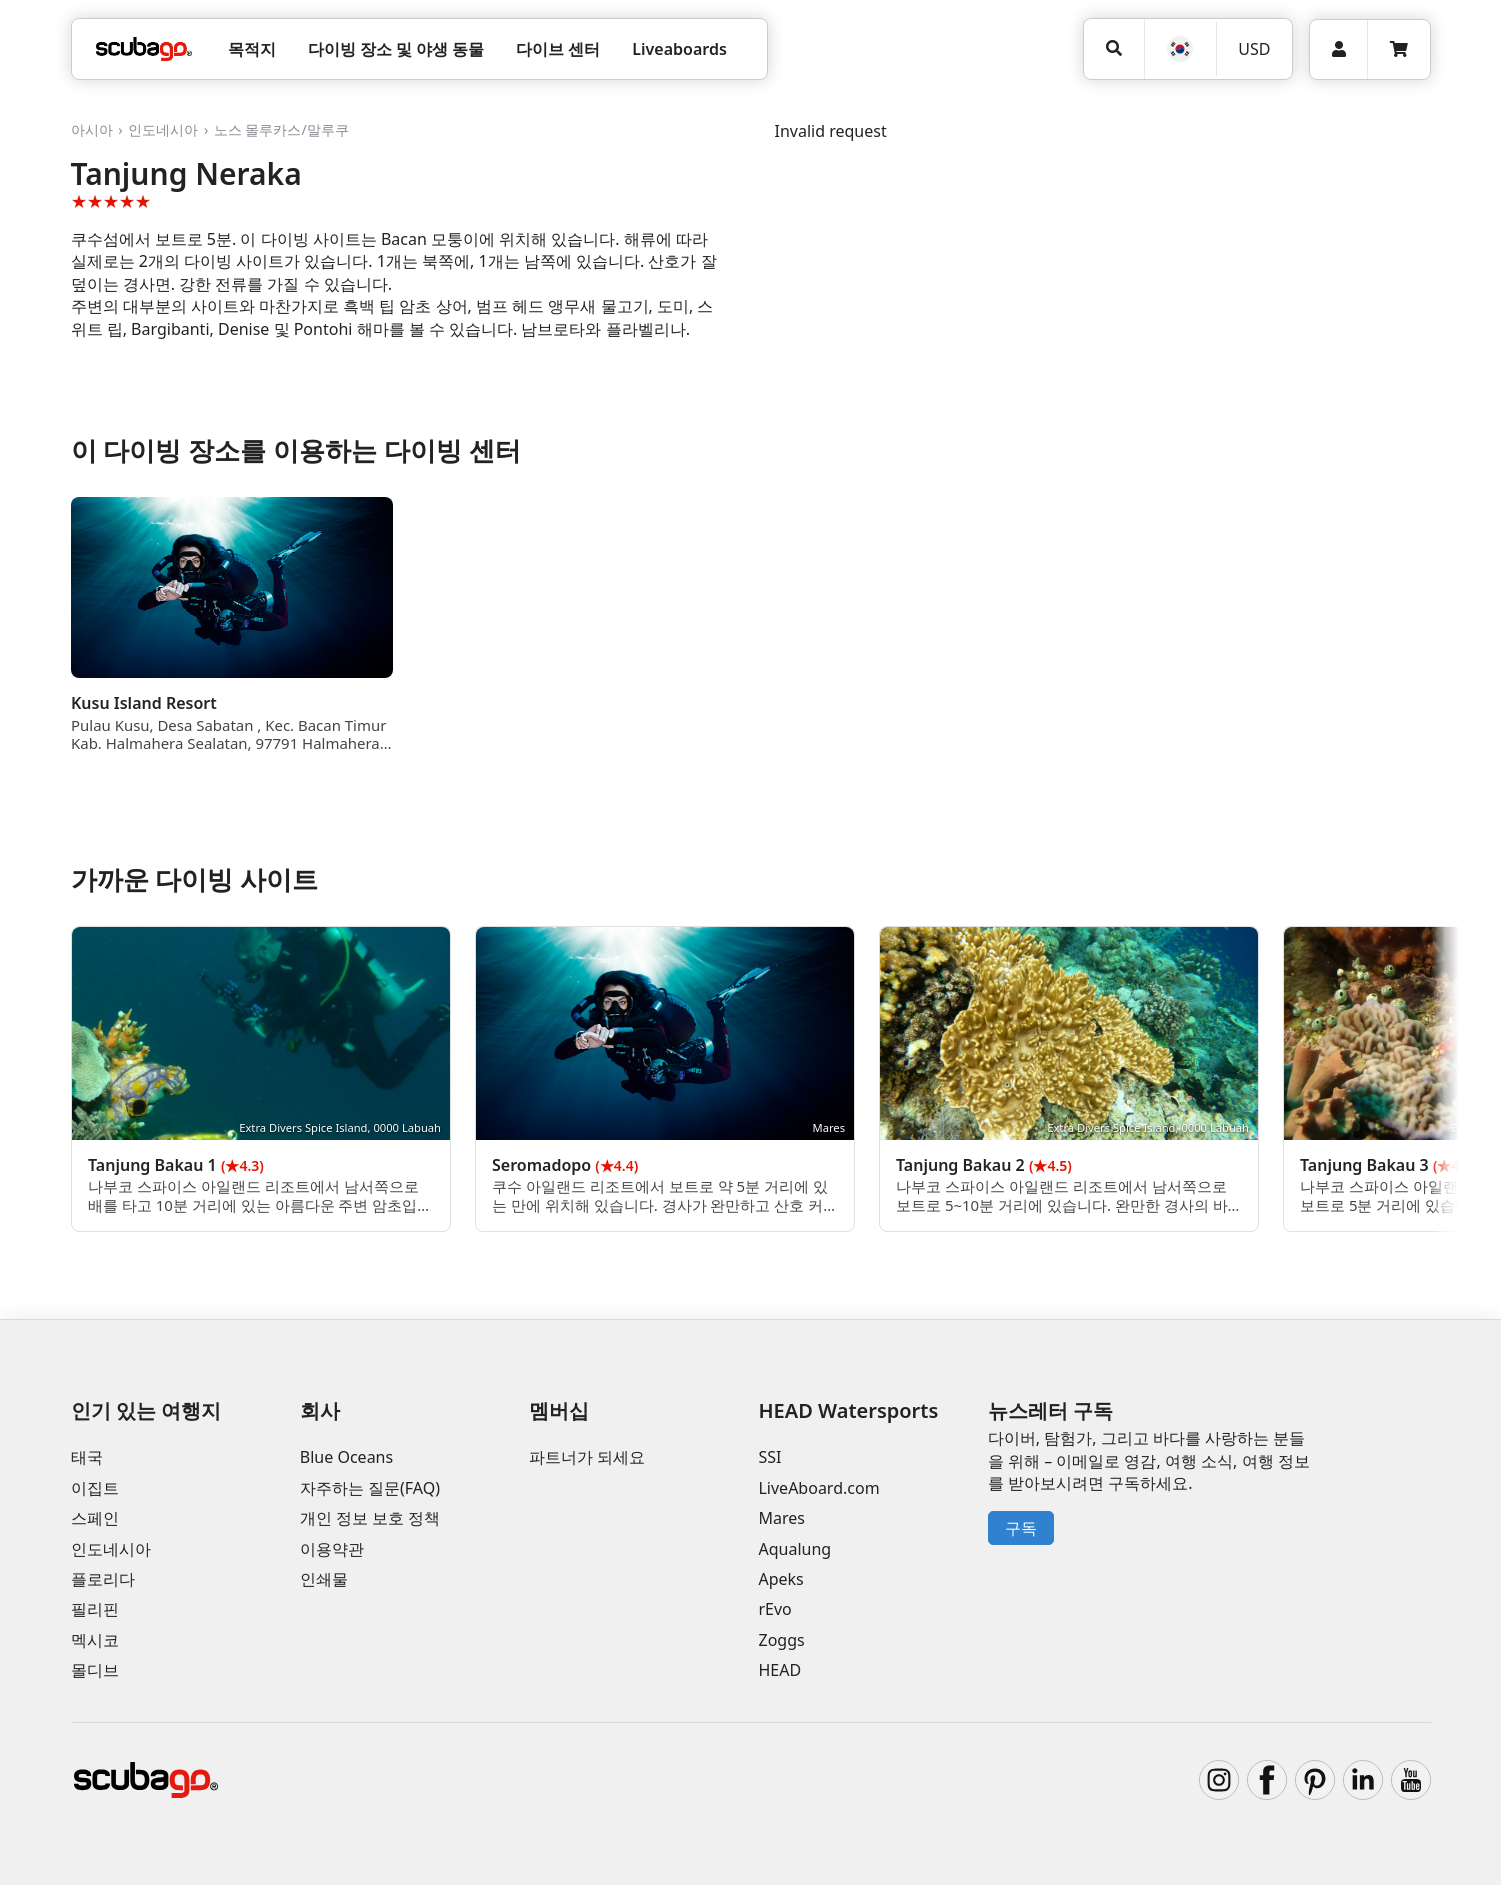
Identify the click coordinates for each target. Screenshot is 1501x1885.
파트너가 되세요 (587, 1457)
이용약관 (332, 1549)
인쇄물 (324, 1579)
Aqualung (794, 1549)
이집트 (95, 1488)
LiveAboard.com (818, 1488)
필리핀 (95, 1609)
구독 (1021, 1528)
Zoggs (781, 1640)
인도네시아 (163, 129)
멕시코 (95, 1640)
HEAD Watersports (848, 1410)
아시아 (92, 129)
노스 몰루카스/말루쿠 (281, 129)
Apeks (780, 1579)
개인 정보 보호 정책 (370, 1518)
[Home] (144, 49)
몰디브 (95, 1670)
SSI (769, 1457)
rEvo (774, 1609)
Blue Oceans (346, 1457)
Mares (781, 1518)
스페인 (95, 1518)
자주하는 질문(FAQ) (370, 1488)
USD (1254, 49)
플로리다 (103, 1579)
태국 (87, 1457)
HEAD (779, 1670)
